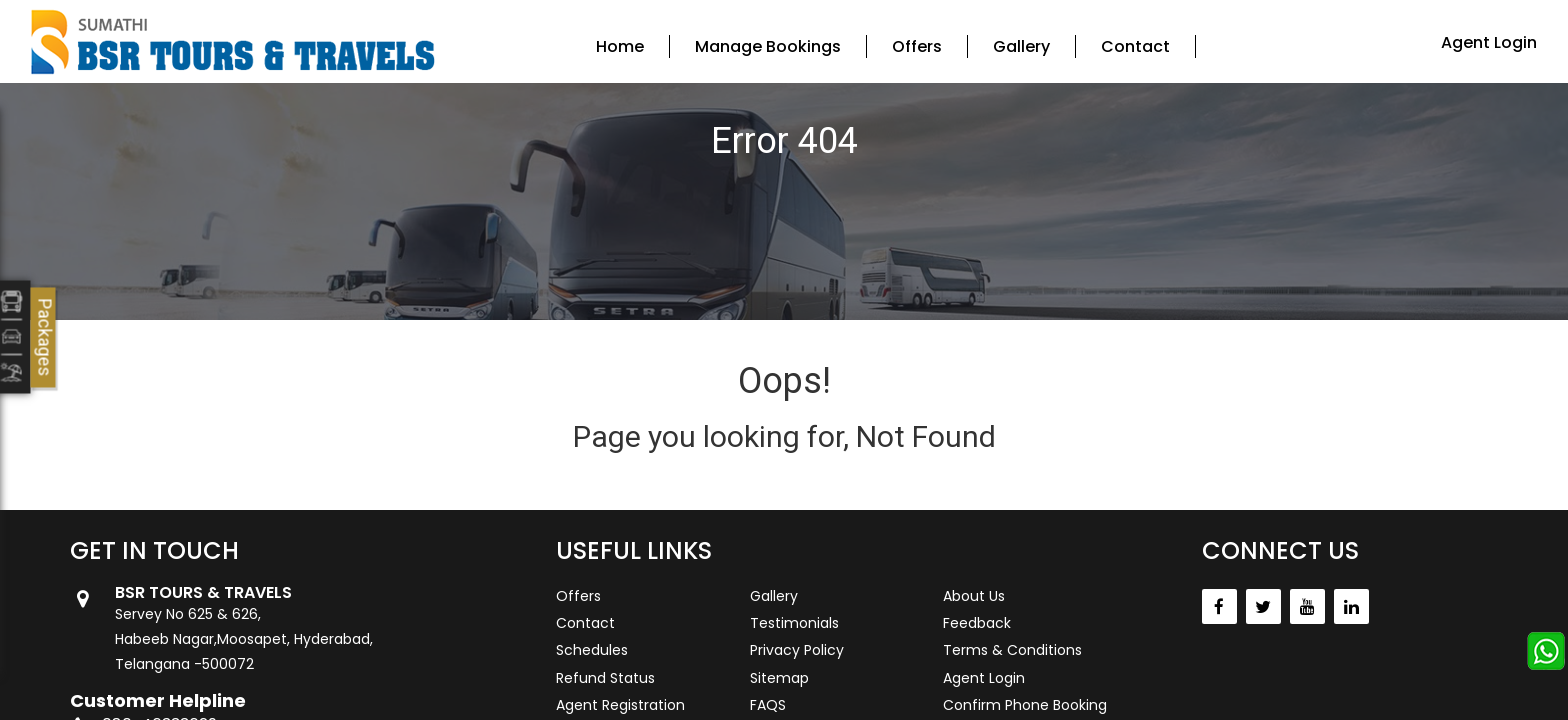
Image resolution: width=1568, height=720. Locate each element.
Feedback (977, 623)
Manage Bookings (768, 46)
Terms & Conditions (1012, 650)
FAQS (768, 705)
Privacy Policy (797, 650)
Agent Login (1489, 42)
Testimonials (794, 623)
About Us (974, 596)
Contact (1135, 46)
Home (620, 46)
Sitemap (779, 678)
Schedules (592, 650)
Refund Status (605, 678)
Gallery (1021, 46)
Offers (917, 46)
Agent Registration (620, 705)
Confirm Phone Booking (1025, 705)
